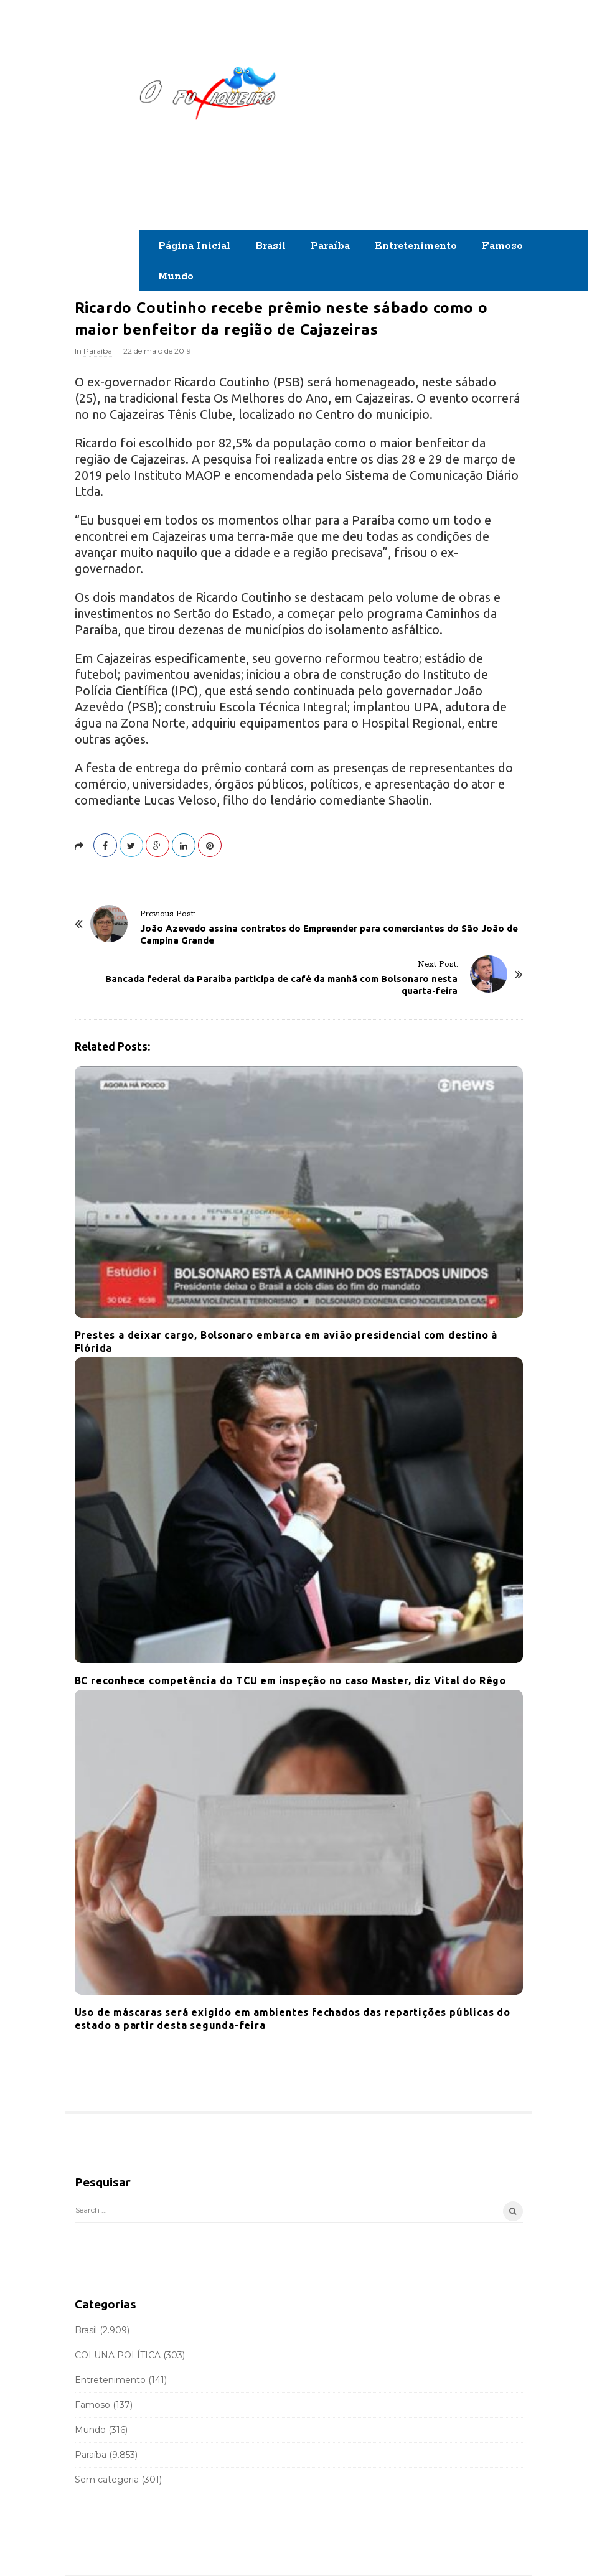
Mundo (176, 276)
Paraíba (330, 246)
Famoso (502, 246)
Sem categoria (107, 2479)
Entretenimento (416, 246)
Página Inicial (194, 246)
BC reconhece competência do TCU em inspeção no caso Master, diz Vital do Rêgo (291, 1680)
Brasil (270, 246)
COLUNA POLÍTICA (118, 2355)
